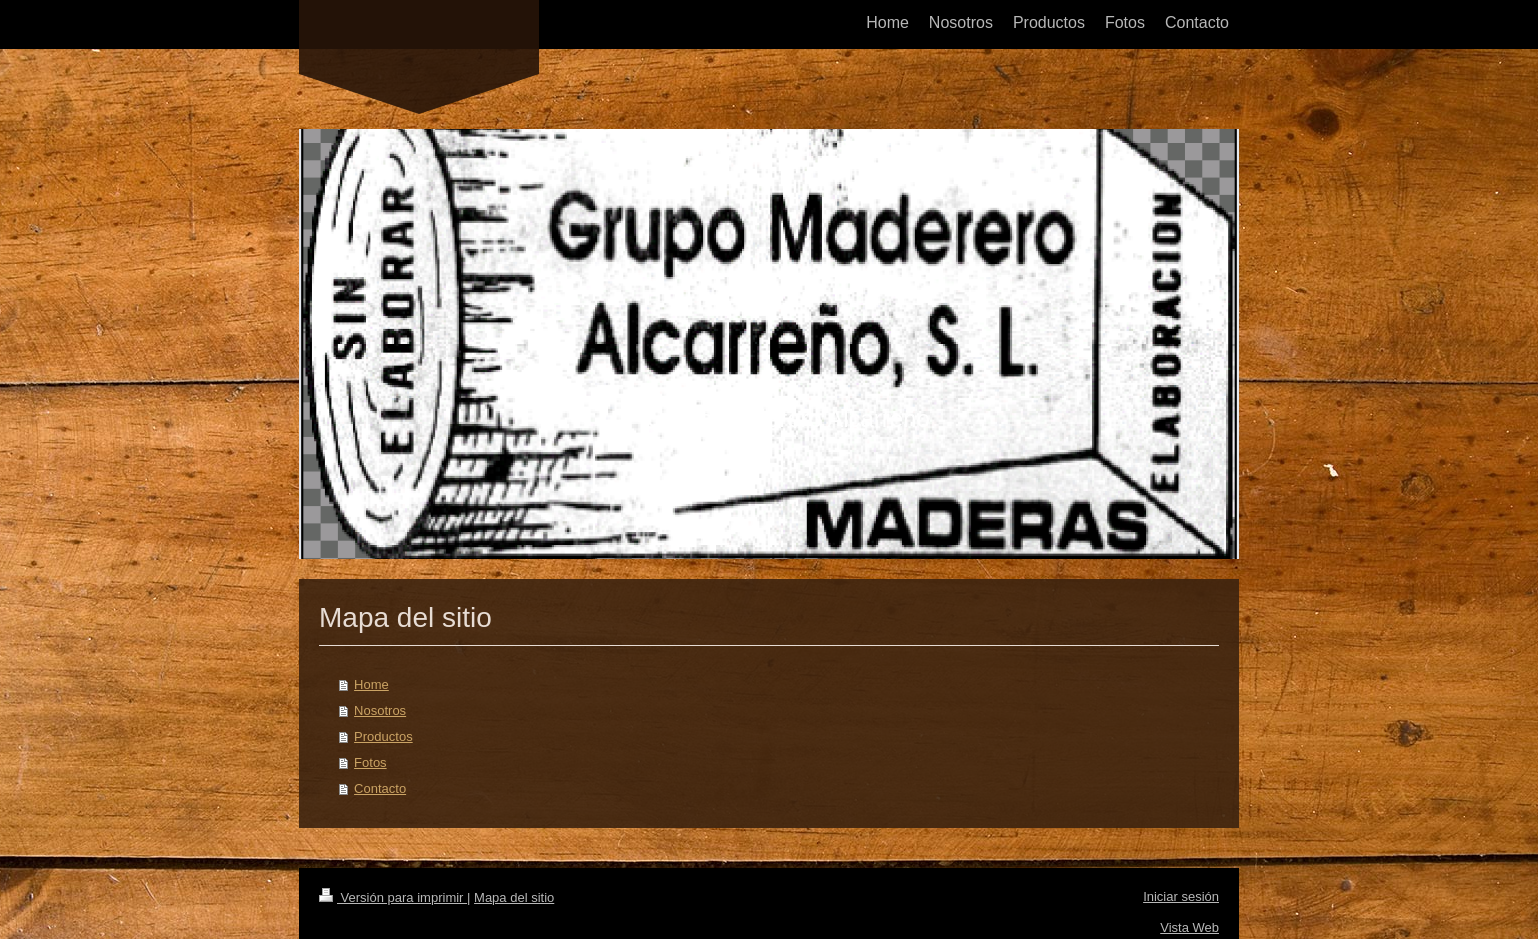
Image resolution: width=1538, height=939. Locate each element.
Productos (383, 736)
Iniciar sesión (1181, 896)
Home (371, 684)
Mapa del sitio (514, 897)
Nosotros (380, 710)
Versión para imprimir (393, 897)
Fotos (370, 762)
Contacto (380, 788)
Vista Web (1189, 927)
